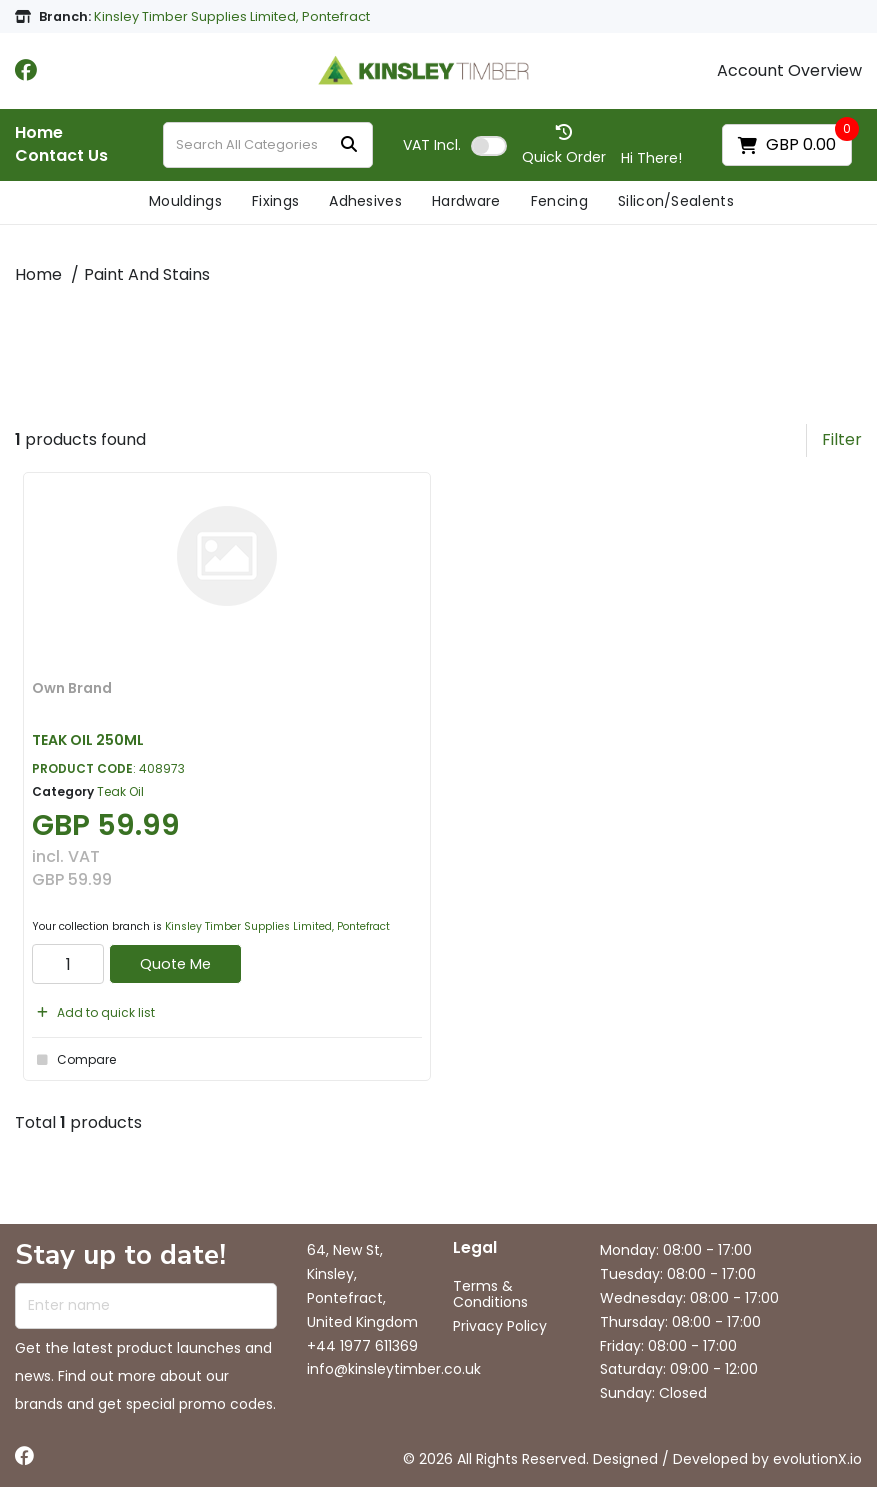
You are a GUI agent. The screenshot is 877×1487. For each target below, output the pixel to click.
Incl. (432, 145)
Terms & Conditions (490, 1294)
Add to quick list (93, 1012)
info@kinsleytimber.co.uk (394, 1369)
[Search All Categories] (268, 145)
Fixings (275, 201)
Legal (475, 1248)
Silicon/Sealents (676, 201)
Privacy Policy (500, 1326)
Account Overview (789, 71)
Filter (842, 439)
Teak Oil (120, 791)
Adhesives (365, 201)
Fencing (559, 201)
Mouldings (185, 201)
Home (39, 133)
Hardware (466, 201)
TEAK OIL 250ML (88, 740)
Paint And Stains (147, 274)
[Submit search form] (349, 145)
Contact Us (61, 156)
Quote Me (175, 964)
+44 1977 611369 (362, 1346)
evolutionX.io (817, 1459)
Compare (74, 1060)
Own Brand (72, 688)
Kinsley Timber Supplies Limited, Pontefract (277, 926)
